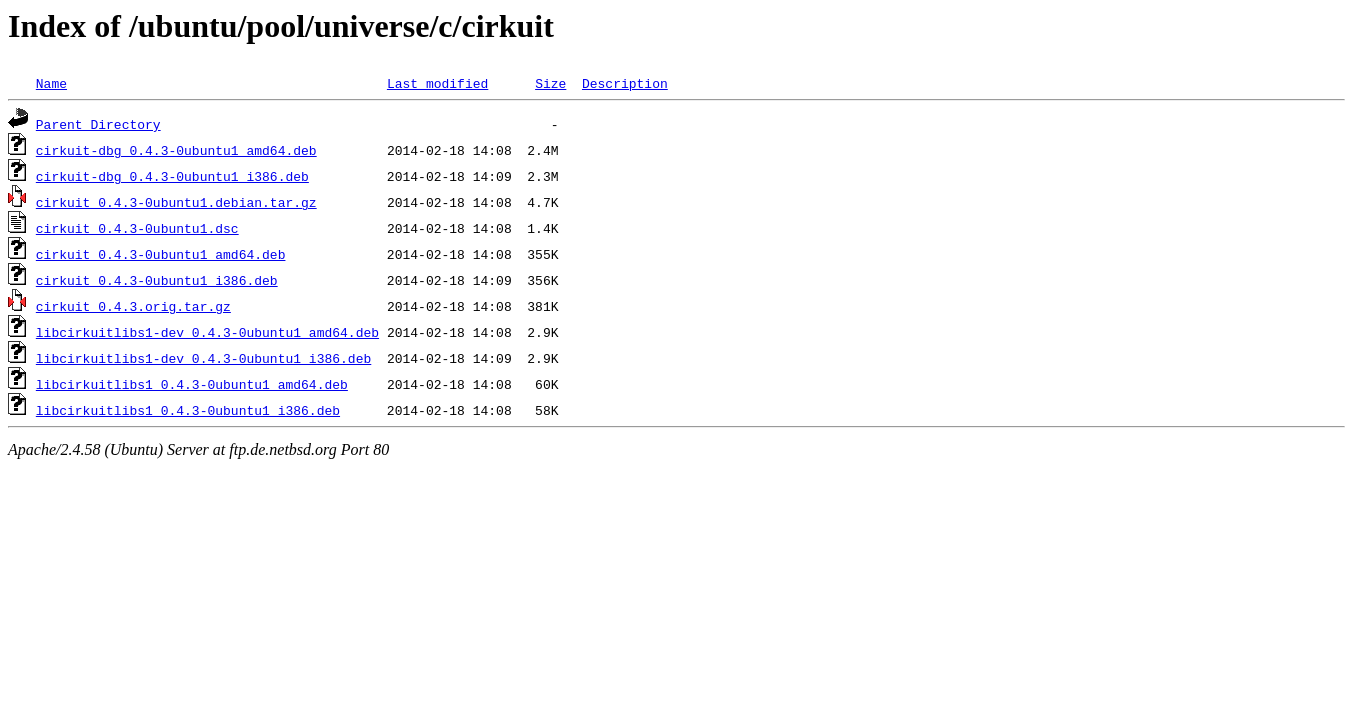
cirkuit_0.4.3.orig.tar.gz (133, 306)
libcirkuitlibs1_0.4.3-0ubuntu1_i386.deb (188, 410)
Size (550, 83)
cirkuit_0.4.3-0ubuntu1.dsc (137, 228)
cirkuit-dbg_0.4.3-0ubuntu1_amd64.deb (176, 150)
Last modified (437, 83)
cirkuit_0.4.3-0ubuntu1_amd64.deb (161, 254)
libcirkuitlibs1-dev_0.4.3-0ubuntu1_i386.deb (203, 358)
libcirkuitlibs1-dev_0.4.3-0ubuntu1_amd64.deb (207, 332)
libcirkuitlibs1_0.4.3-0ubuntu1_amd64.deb (192, 384)
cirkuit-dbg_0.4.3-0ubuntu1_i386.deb (172, 176)
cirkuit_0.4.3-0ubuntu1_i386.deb (157, 280)
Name (51, 83)
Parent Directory (98, 124)
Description (625, 83)
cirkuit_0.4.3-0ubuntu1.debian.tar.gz (176, 202)
